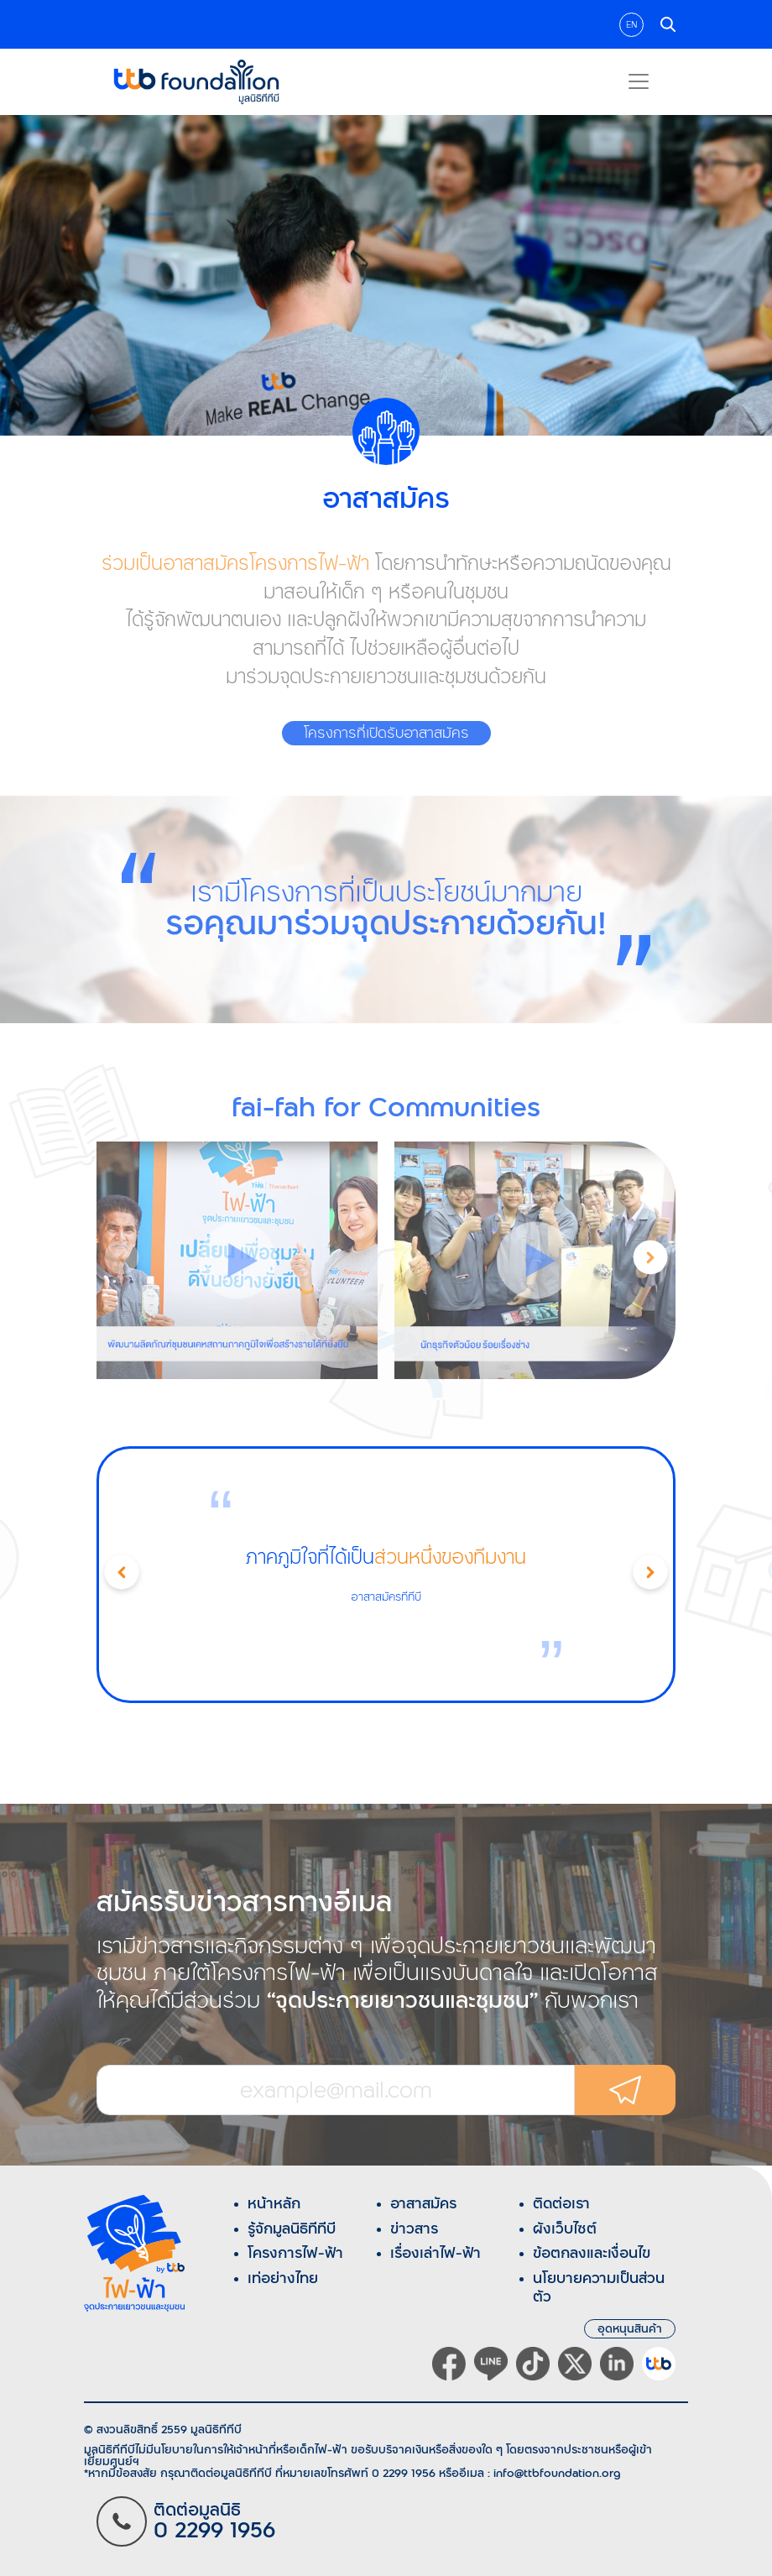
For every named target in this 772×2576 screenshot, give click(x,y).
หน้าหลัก (274, 2203)
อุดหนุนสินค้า (629, 2329)
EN (631, 24)
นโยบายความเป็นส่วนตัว (599, 2287)
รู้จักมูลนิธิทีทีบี (292, 2228)
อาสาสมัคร (423, 2203)
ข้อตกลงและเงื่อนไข (591, 2253)
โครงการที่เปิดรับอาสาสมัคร (386, 733)
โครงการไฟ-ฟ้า (295, 2253)
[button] (650, 1260)
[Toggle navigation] (638, 82)
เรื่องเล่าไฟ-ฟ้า (435, 2253)
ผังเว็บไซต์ (565, 2228)
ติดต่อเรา (561, 2203)
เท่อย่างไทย (283, 2278)
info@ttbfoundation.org (557, 2473)
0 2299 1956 (404, 2473)
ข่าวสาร (414, 2228)
